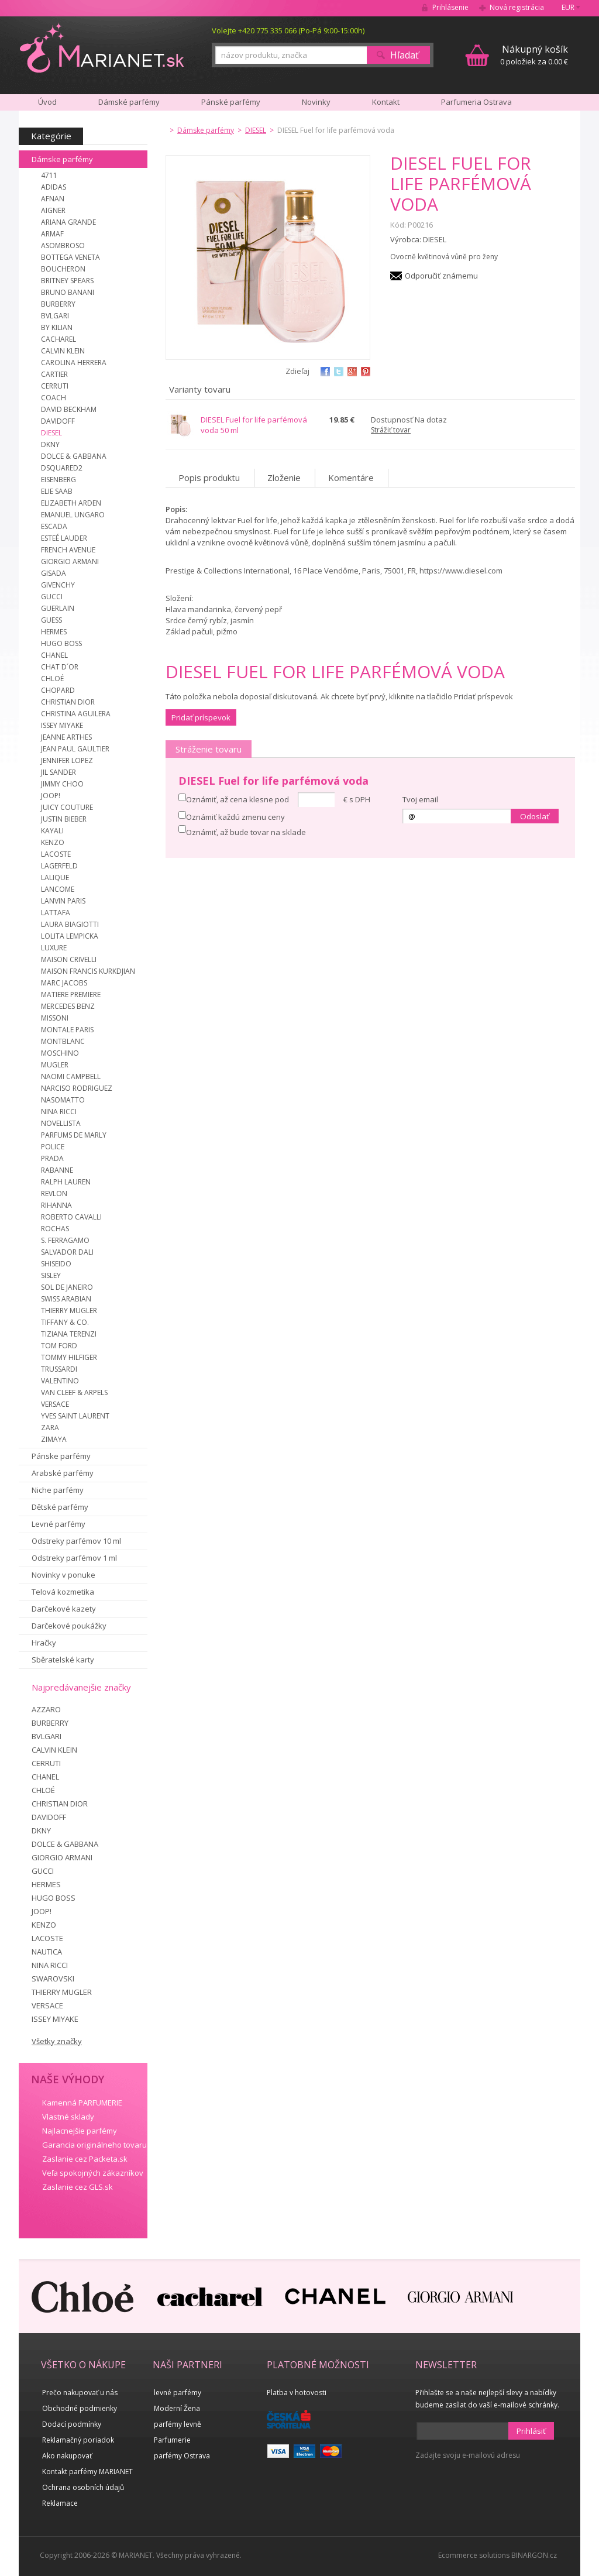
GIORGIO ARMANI (70, 561)
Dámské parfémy (129, 102)
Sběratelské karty (63, 1659)
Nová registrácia (517, 7)
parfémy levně (177, 2424)
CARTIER (54, 374)
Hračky (44, 1642)
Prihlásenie (450, 7)
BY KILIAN (57, 327)
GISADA (53, 573)
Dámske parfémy (62, 159)
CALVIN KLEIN (63, 351)
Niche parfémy (58, 1490)
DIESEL (51, 433)
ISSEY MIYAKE (62, 725)
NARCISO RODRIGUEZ (76, 1088)
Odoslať (534, 816)
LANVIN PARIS (63, 901)
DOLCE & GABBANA (73, 456)
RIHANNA (56, 1205)
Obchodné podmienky (79, 2408)
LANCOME (57, 889)
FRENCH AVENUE (68, 550)
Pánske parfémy (61, 1456)
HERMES (54, 632)
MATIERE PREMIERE (71, 995)
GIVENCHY (58, 585)
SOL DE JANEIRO (67, 1287)
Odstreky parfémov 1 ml (74, 1558)
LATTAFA (55, 913)
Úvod (47, 102)
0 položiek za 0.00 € (534, 55)
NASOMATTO (63, 1100)
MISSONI (54, 1018)
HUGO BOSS (61, 643)
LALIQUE (55, 877)
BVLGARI (55, 316)
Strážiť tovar (391, 430)
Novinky (316, 102)
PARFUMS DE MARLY (73, 1135)
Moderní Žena (177, 2408)
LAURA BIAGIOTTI (70, 924)
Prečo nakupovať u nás (80, 2393)
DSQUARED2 (61, 468)
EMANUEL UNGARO (73, 515)
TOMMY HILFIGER (69, 1357)
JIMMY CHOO (62, 784)
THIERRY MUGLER (69, 1311)
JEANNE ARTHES (66, 737)
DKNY (50, 444)
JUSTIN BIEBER (64, 819)
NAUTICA (47, 1951)
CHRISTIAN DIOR (68, 702)
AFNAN (52, 199)
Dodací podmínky (71, 2424)
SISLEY (51, 1275)
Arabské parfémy (63, 1473)
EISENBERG (58, 480)
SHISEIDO (56, 1264)
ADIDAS (53, 187)
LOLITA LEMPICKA (69, 936)
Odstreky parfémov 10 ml (76, 1541)
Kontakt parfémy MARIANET (87, 2472)
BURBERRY (58, 304)
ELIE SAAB (57, 491)
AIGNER (53, 210)
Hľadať (404, 55)
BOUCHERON (63, 269)
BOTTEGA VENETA (70, 257)
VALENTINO (60, 1381)
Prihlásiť (531, 2431)
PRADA (52, 1158)
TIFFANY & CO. (65, 1322)
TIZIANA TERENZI (69, 1334)
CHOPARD (58, 690)
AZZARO (46, 1709)
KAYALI (52, 831)
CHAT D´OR (59, 667)
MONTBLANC (63, 1041)
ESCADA (54, 526)
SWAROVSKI (53, 1978)
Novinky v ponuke (63, 1574)
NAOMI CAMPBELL (71, 1076)
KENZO (52, 842)
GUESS (51, 620)
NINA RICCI (59, 1112)
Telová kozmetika (63, 1591)
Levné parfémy (58, 1524)
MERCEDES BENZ (68, 1006)
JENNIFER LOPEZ (67, 760)
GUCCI (52, 597)
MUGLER (54, 1065)
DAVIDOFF (58, 421)
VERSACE (55, 1404)
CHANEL (54, 655)
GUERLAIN (57, 608)
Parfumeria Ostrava (476, 102)
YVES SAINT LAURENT (75, 1416)
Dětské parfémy (60, 1507)
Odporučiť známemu (441, 275)
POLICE (52, 1147)
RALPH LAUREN (66, 1182)
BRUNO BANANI (67, 292)
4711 (49, 175)
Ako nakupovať (67, 2456)
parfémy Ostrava (182, 2456)
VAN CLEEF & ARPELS (74, 1392)
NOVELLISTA (61, 1123)
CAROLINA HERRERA (73, 362)
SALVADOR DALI (67, 1252)
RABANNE (57, 1170)
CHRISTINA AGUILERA (76, 714)
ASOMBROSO (63, 245)
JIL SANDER (58, 772)
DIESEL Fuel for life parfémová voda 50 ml (254, 424)
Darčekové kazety (64, 1608)
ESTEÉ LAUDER (64, 538)
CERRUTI (54, 386)
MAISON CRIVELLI (69, 959)
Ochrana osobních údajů (83, 2487)
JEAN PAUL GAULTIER (75, 749)
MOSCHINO (60, 1053)
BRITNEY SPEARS (67, 281)
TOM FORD (59, 1346)
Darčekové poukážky (69, 1625)
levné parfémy (177, 2393)
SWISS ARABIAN (66, 1299)
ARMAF (52, 234)
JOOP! (50, 796)
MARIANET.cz (102, 47)
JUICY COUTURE (67, 807)
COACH (53, 398)
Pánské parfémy (230, 102)
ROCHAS (55, 1229)
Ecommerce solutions (474, 2555)
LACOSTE (56, 854)
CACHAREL (58, 339)
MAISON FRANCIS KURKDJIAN (88, 971)
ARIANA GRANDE (68, 222)
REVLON (54, 1193)
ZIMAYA (54, 1439)
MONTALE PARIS (67, 1030)
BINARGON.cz (534, 2555)
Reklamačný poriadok (78, 2440)
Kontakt (386, 102)
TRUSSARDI (59, 1369)
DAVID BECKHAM (69, 409)
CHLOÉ (52, 679)
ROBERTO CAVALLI (71, 1217)
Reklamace (60, 2503)
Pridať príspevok (200, 717)
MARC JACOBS (64, 983)
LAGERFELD (59, 866)
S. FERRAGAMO (65, 1240)
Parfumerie (172, 2440)
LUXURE (54, 948)
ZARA (50, 1428)
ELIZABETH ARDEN (71, 503)
